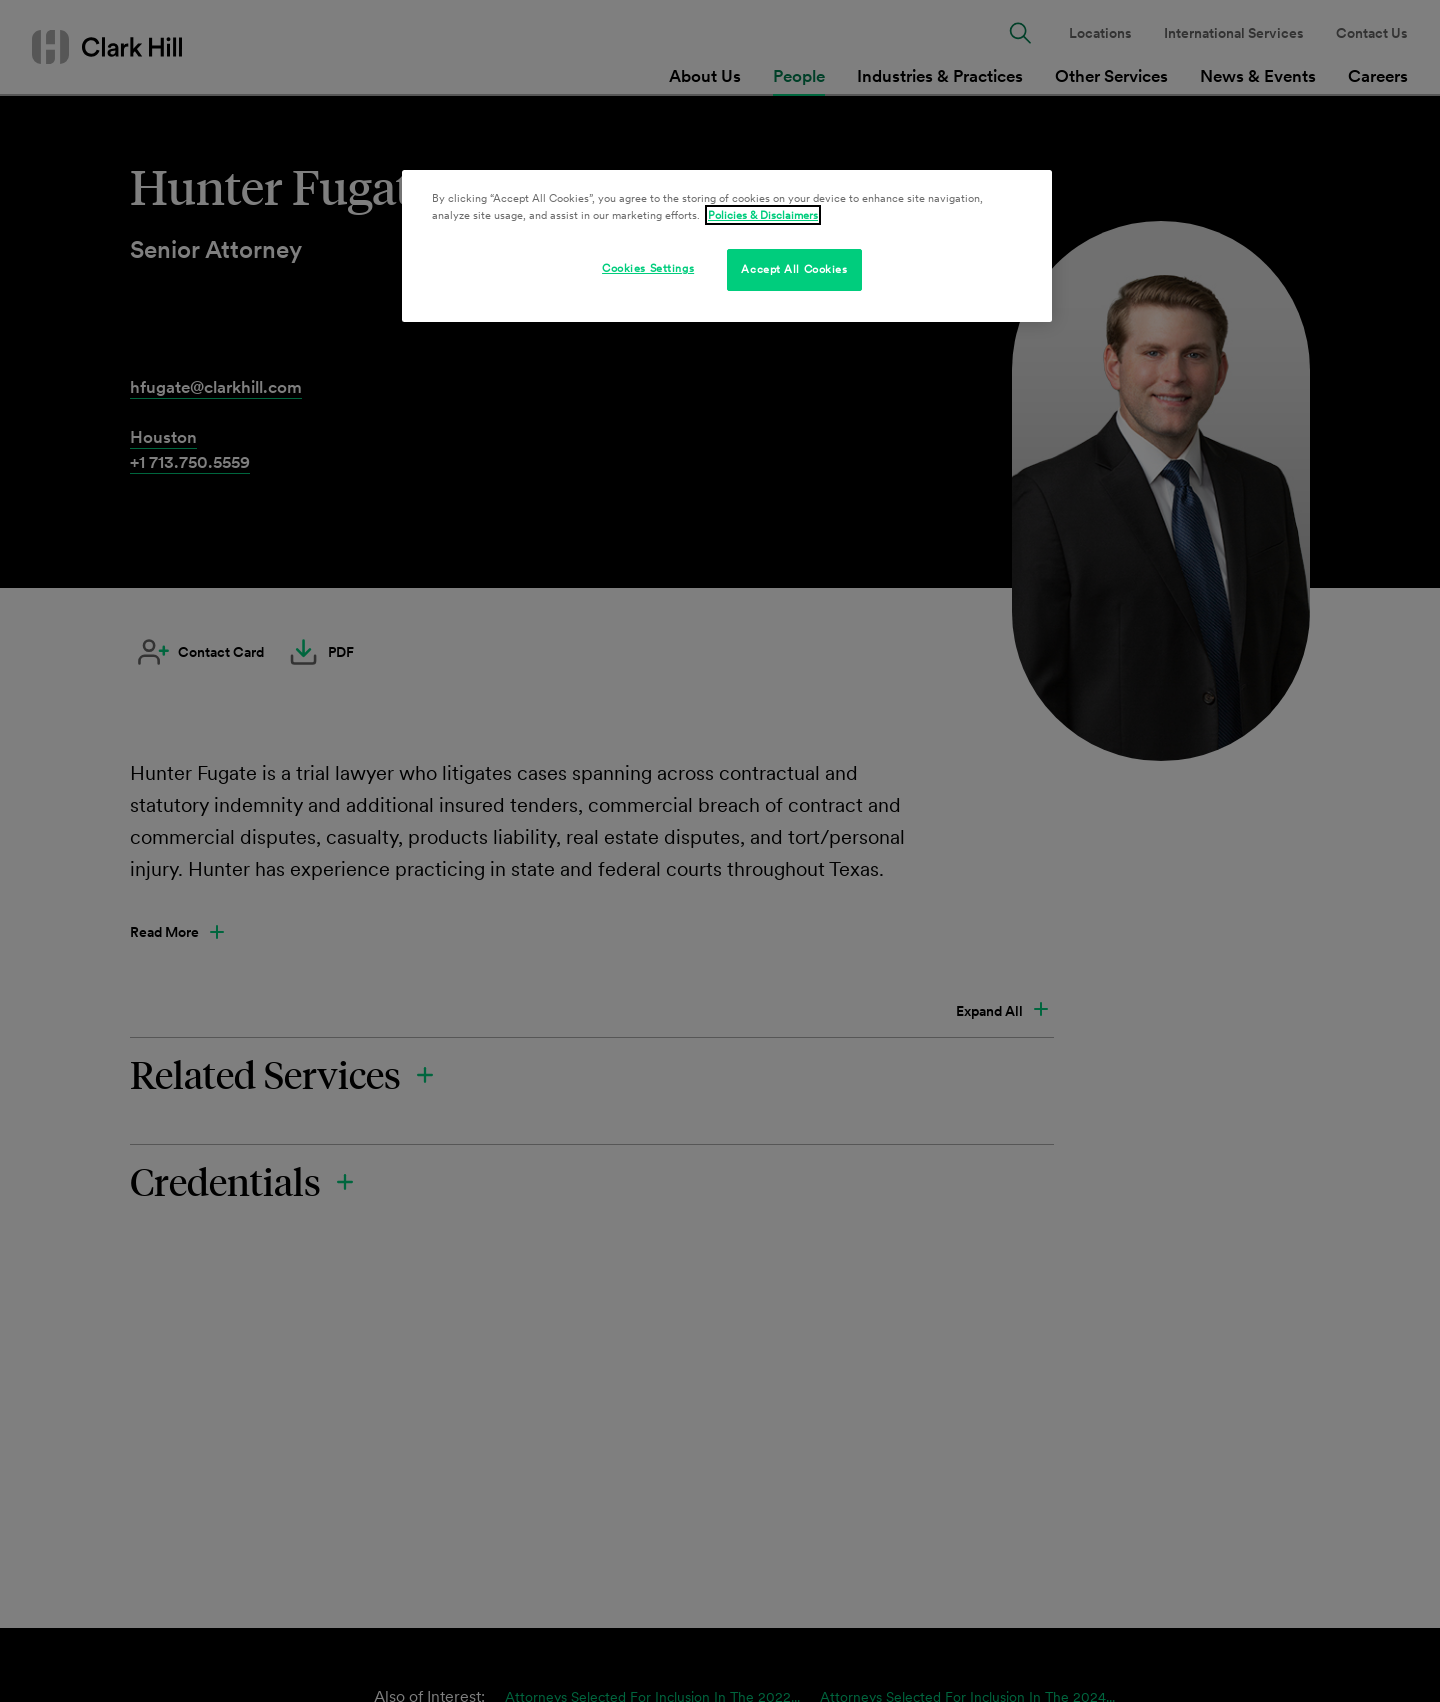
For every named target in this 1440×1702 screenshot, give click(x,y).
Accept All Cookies (794, 269)
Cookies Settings (648, 268)
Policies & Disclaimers (763, 215)
